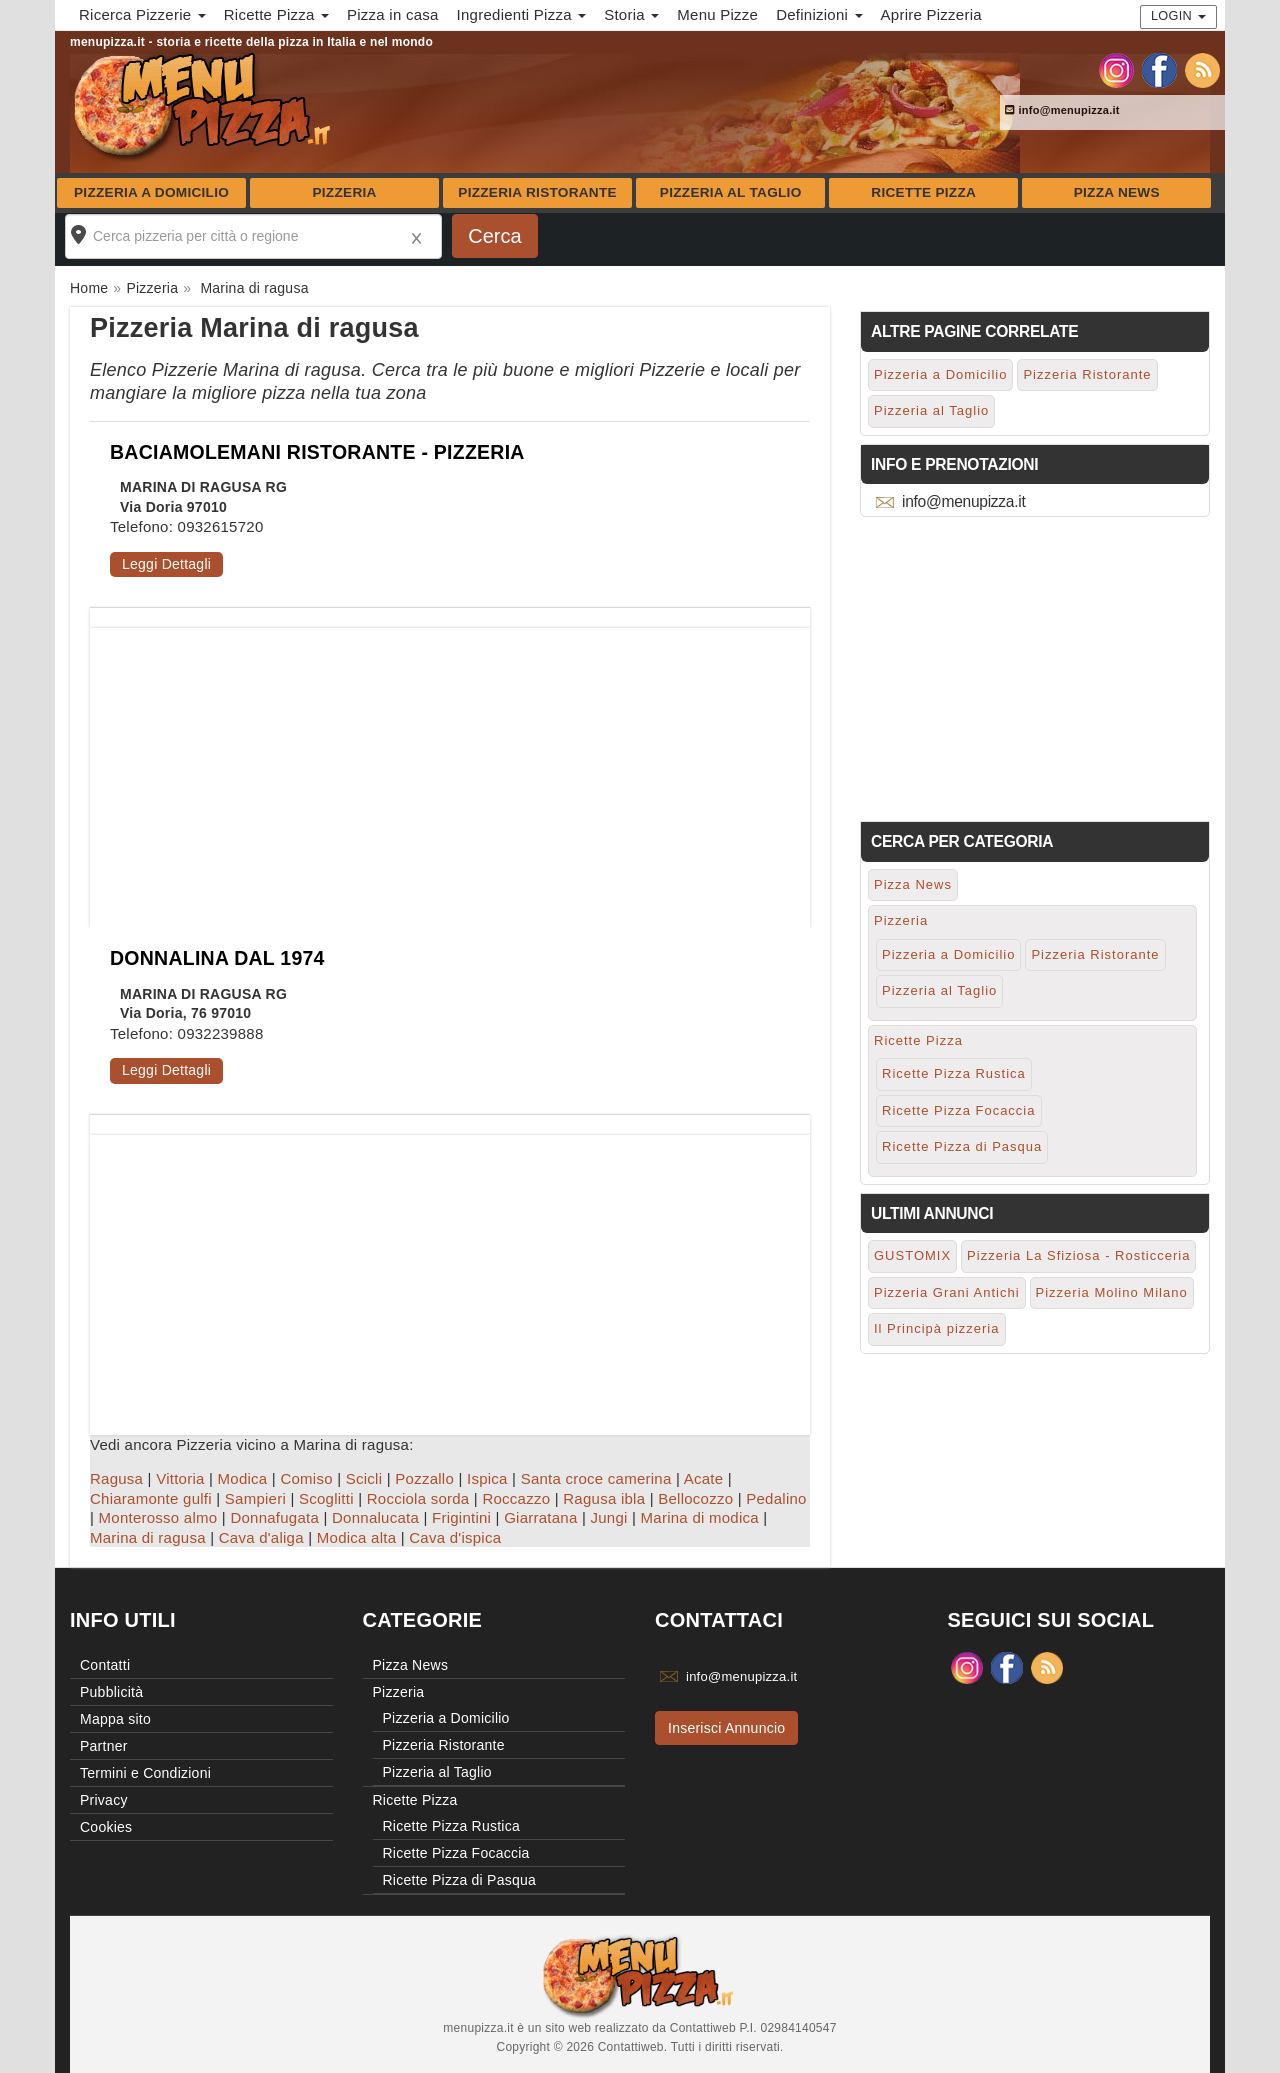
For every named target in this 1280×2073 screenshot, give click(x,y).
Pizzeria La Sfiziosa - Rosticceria (1078, 1255)
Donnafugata (274, 1517)
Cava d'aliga (261, 1537)
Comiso (306, 1478)
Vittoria (180, 1478)
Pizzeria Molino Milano (1112, 1292)
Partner (104, 1746)
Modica (243, 1478)
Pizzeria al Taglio (731, 192)
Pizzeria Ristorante (537, 192)
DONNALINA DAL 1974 (217, 958)
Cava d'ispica (455, 1537)
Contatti (105, 1665)
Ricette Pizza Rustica (954, 1073)
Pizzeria (344, 192)
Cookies (106, 1827)
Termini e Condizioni (145, 1773)
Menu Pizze (717, 14)
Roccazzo (516, 1498)
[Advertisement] (450, 768)
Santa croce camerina (596, 1478)
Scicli (364, 1478)
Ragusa (116, 1478)
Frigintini (461, 1517)
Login (1178, 15)
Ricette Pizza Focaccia (959, 1110)
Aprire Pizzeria (931, 14)
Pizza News (1117, 192)
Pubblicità (111, 1692)
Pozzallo (424, 1478)
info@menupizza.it (1062, 110)
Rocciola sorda (418, 1498)
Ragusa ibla (604, 1498)
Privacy (104, 1800)
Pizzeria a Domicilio (151, 192)
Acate (704, 1478)
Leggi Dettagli (166, 564)
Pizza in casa (393, 14)
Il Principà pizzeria (937, 1328)
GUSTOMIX (912, 1255)
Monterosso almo (158, 1517)
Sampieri (255, 1498)
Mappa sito (115, 1719)
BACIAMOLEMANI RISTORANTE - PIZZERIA (317, 452)
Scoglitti (326, 1498)
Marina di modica (700, 1517)
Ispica (487, 1478)
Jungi (609, 1517)
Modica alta (356, 1537)
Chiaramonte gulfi (151, 1498)
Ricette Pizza (923, 192)
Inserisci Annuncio (726, 1728)
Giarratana (540, 1517)
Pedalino (776, 1498)
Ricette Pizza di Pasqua (962, 1146)
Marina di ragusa (148, 1537)
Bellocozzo (695, 1498)
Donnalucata (375, 1517)
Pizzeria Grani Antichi (947, 1292)
